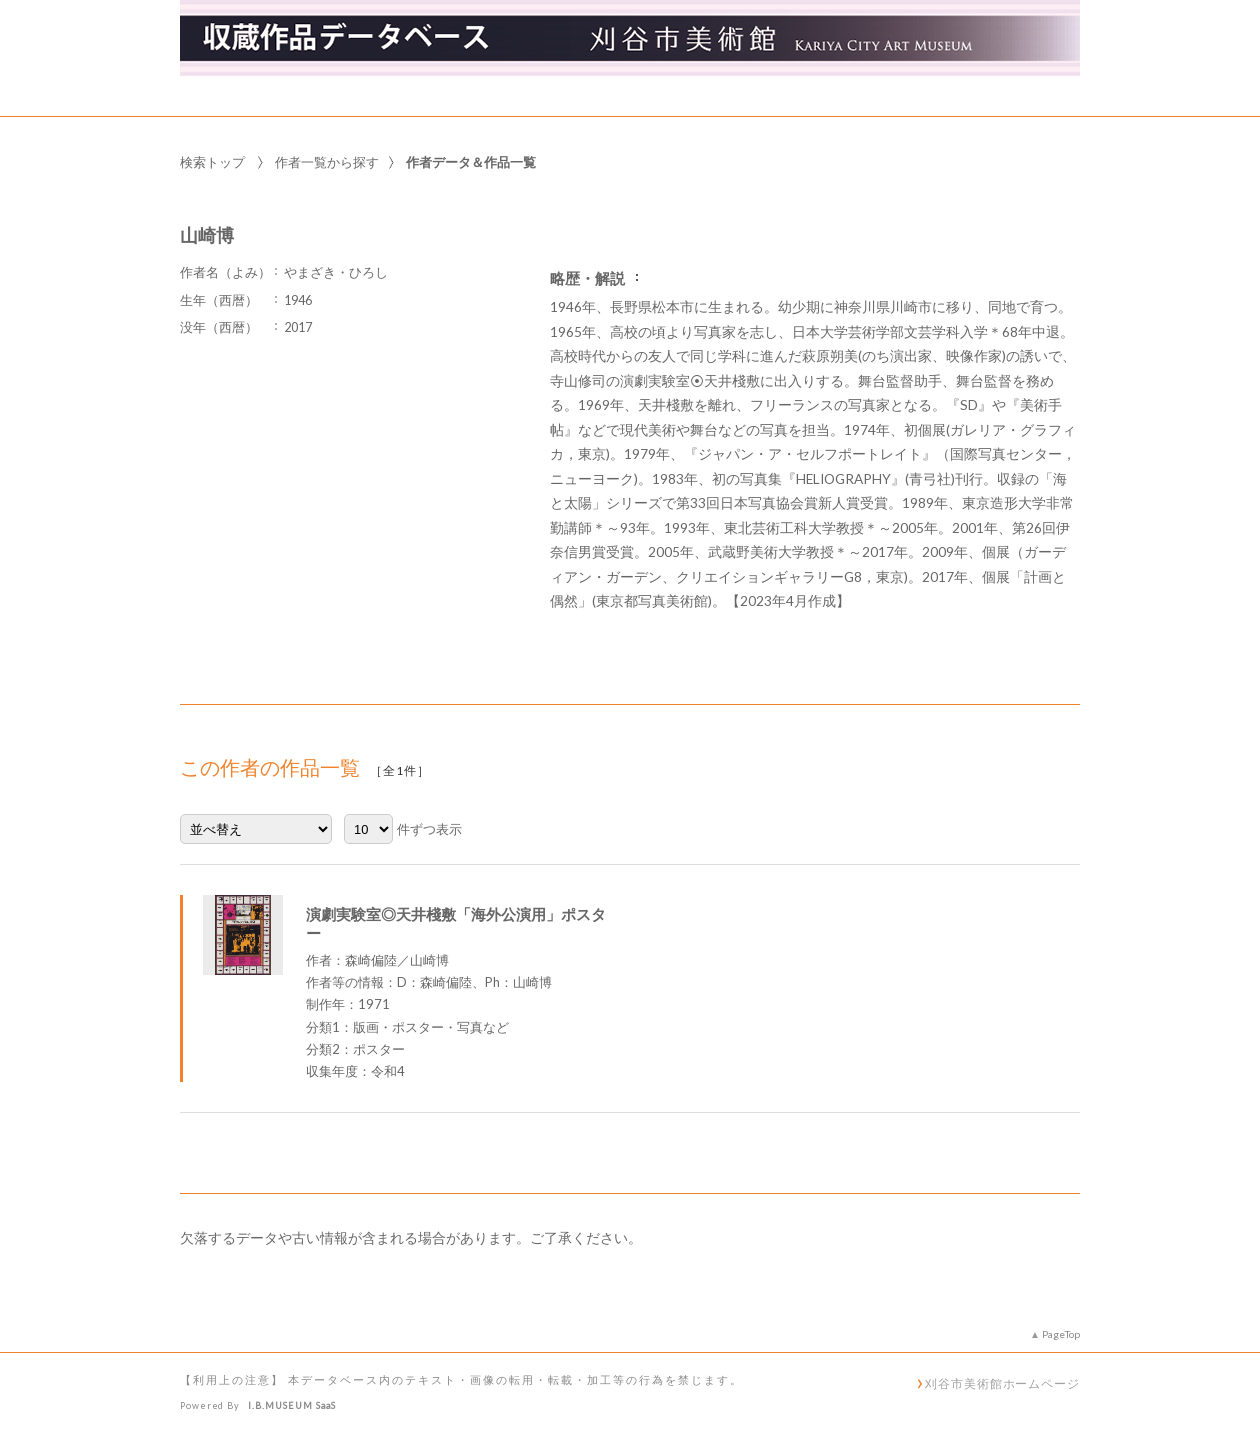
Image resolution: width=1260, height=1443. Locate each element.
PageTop (1061, 1334)
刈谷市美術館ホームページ (1002, 1383)
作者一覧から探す (327, 162)
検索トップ (212, 162)
